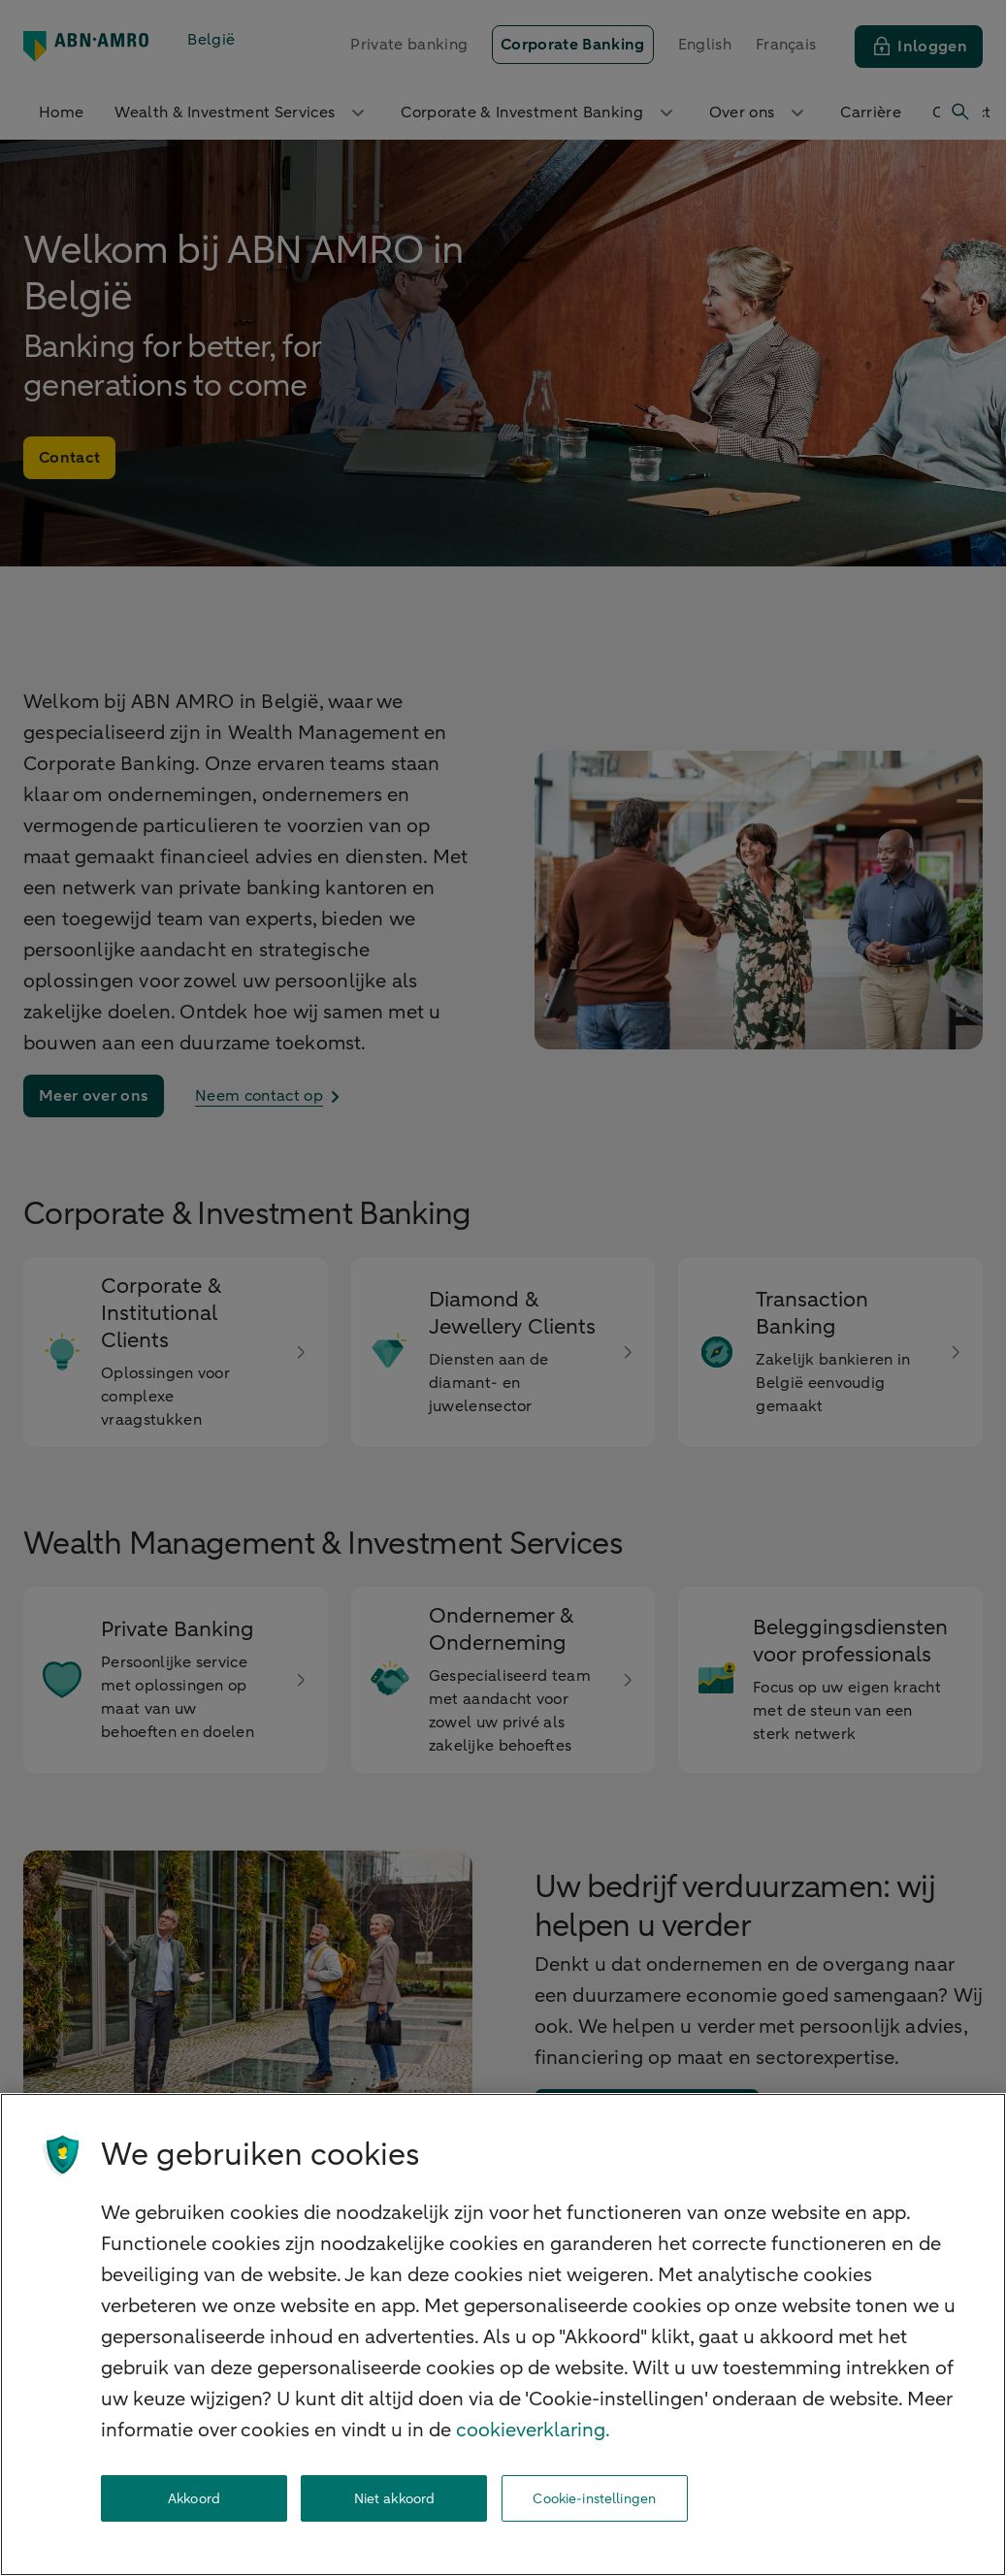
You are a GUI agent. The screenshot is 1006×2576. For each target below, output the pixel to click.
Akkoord (194, 2499)
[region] (503, 2334)
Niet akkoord (395, 2499)
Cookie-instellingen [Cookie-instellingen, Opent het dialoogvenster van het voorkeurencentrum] (594, 2499)
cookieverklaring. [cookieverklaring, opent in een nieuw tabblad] (533, 2430)
